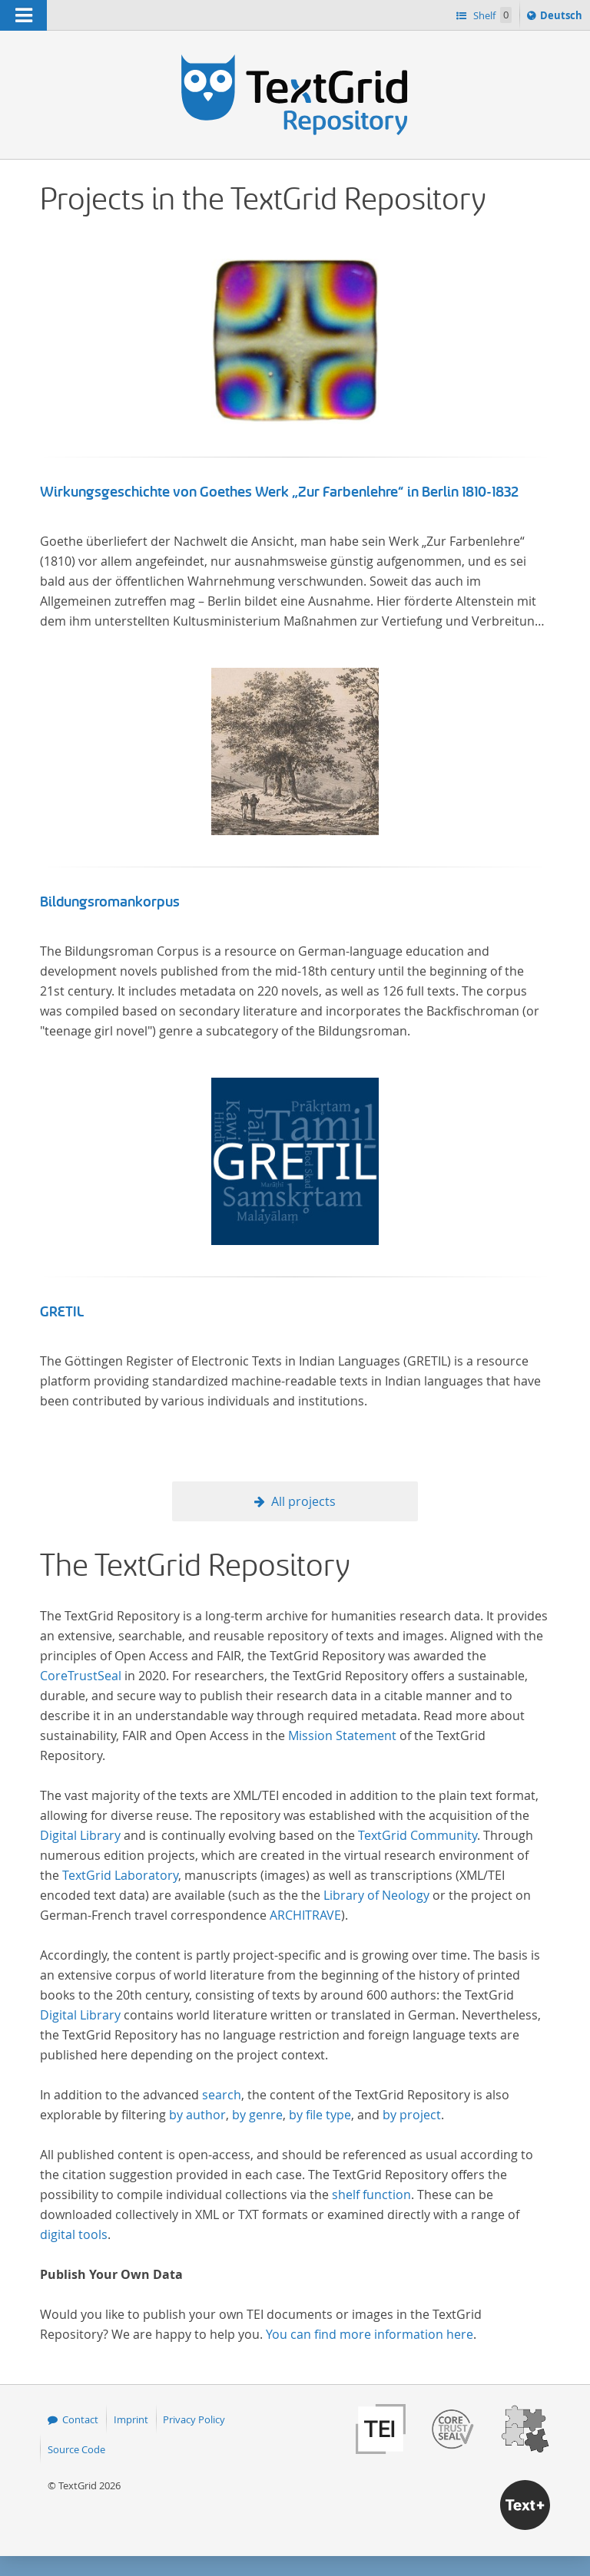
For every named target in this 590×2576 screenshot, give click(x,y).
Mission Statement (342, 1735)
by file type (320, 2114)
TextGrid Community (417, 1835)
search (221, 2094)
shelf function (371, 2194)
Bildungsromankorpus (110, 901)
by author (197, 2114)
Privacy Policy (194, 2419)
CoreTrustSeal (80, 1675)
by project (412, 2114)
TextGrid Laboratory (120, 1875)
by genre (257, 2114)
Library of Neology (376, 1895)
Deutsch (562, 18)
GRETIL (62, 1311)
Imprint (131, 2419)
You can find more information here (369, 2334)
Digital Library (80, 1835)
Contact (80, 2419)
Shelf (491, 15)
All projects (303, 1501)
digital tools (74, 2234)
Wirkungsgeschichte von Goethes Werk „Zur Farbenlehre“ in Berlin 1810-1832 (279, 492)
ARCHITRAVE (305, 1915)
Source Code (76, 2449)
